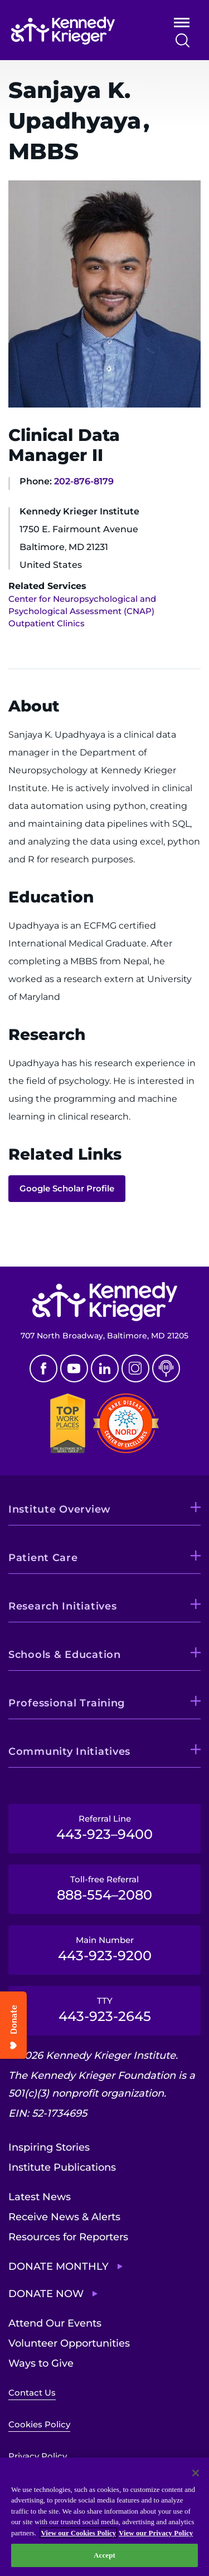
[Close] (195, 2473)
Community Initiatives (69, 1751)
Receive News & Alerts (64, 2217)
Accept (104, 2555)
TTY (104, 2009)
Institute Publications (62, 2167)
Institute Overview (59, 1509)
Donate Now (46, 2294)
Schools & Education (64, 1654)
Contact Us (32, 2392)
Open (181, 25)
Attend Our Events (54, 2323)
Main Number (104, 1949)
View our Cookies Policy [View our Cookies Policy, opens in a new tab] (78, 2533)
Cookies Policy (39, 2424)
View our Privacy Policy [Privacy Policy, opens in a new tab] (156, 2533)
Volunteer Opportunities (69, 2343)
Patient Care (43, 1558)
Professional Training (66, 1703)
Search (182, 40)
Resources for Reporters (68, 2237)
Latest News (39, 2197)
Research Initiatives (62, 1606)
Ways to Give (41, 2363)
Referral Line (104, 1827)
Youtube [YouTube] (74, 1368)
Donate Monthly (58, 2266)
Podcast (166, 1368)
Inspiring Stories (49, 2147)
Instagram (135, 1368)
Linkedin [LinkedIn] (105, 1368)
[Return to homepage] (76, 31)
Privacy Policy (37, 2456)
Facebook (43, 1368)
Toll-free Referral (104, 1888)
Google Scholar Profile (67, 1188)
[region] (104, 2516)
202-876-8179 (84, 481)
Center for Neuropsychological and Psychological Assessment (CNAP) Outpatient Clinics (82, 611)
